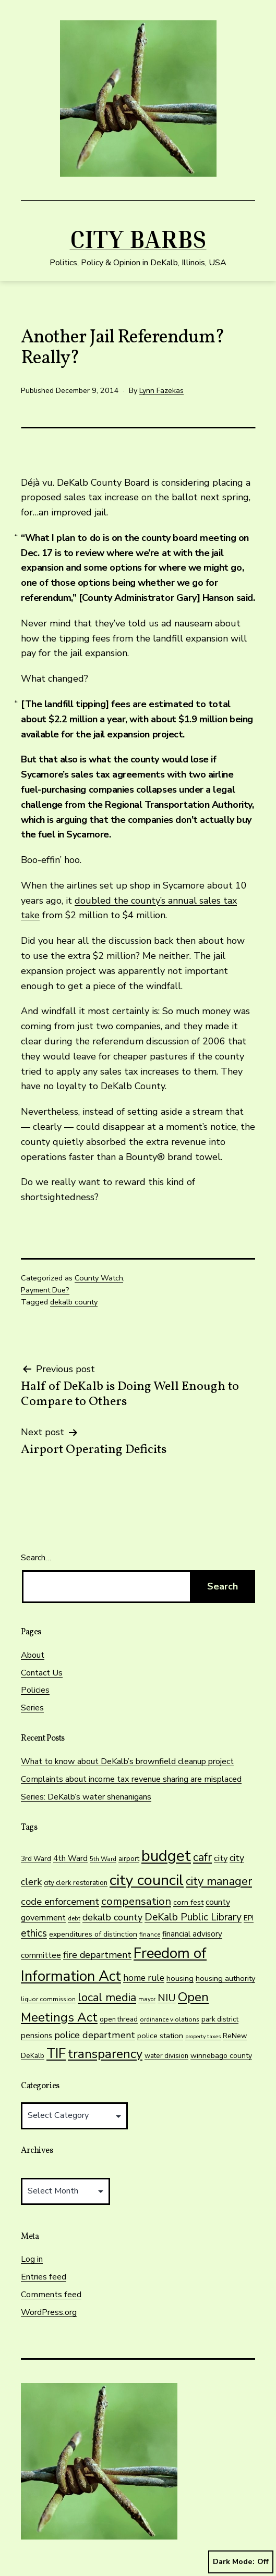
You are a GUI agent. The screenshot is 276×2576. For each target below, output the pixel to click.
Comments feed (51, 2294)
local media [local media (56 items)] (107, 1997)
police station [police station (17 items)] (160, 2035)
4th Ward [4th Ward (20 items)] (70, 1858)
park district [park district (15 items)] (219, 2019)
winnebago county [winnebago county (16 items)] (221, 2056)
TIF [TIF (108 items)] (56, 2053)
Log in (32, 2259)
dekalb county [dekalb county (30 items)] (112, 1917)
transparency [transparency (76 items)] (105, 2053)
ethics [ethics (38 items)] (34, 1933)
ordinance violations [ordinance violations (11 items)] (169, 2019)
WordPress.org (49, 2312)
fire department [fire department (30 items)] (97, 1955)
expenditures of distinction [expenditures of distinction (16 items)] (93, 1934)
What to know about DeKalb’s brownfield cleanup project (127, 1761)
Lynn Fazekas (161, 390)
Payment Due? (45, 1290)
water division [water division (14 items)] (166, 2056)
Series (32, 1708)
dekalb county (74, 1302)
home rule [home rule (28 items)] (143, 1977)
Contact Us (42, 1673)
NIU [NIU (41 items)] (167, 1998)
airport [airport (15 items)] (128, 1859)
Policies (35, 1690)
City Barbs (138, 239)
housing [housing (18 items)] (180, 1978)
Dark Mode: (241, 2562)
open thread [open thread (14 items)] (119, 2019)
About (32, 1655)
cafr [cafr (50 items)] (202, 1857)
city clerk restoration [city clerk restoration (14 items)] (75, 1883)
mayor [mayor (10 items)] (146, 1999)
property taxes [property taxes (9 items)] (203, 2036)
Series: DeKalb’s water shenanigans (86, 1797)
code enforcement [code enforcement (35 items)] (60, 1901)
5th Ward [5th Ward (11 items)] (103, 1859)
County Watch (99, 1278)
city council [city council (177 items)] (147, 1880)
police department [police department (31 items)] (94, 2035)
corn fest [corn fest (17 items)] (188, 1902)
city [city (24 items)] (220, 1858)
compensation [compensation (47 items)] (136, 1901)
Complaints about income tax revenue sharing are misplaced (131, 1779)
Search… (36, 1557)
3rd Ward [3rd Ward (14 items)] (36, 1859)
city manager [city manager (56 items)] (219, 1881)
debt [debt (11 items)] (74, 1918)
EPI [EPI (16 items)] (249, 1918)
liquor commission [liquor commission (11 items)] (48, 1999)
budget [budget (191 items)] (166, 1855)
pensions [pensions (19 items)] (36, 2035)
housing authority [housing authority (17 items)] (225, 1978)
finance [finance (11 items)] (149, 1934)
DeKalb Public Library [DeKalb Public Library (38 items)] (193, 1917)
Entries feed (43, 2277)
